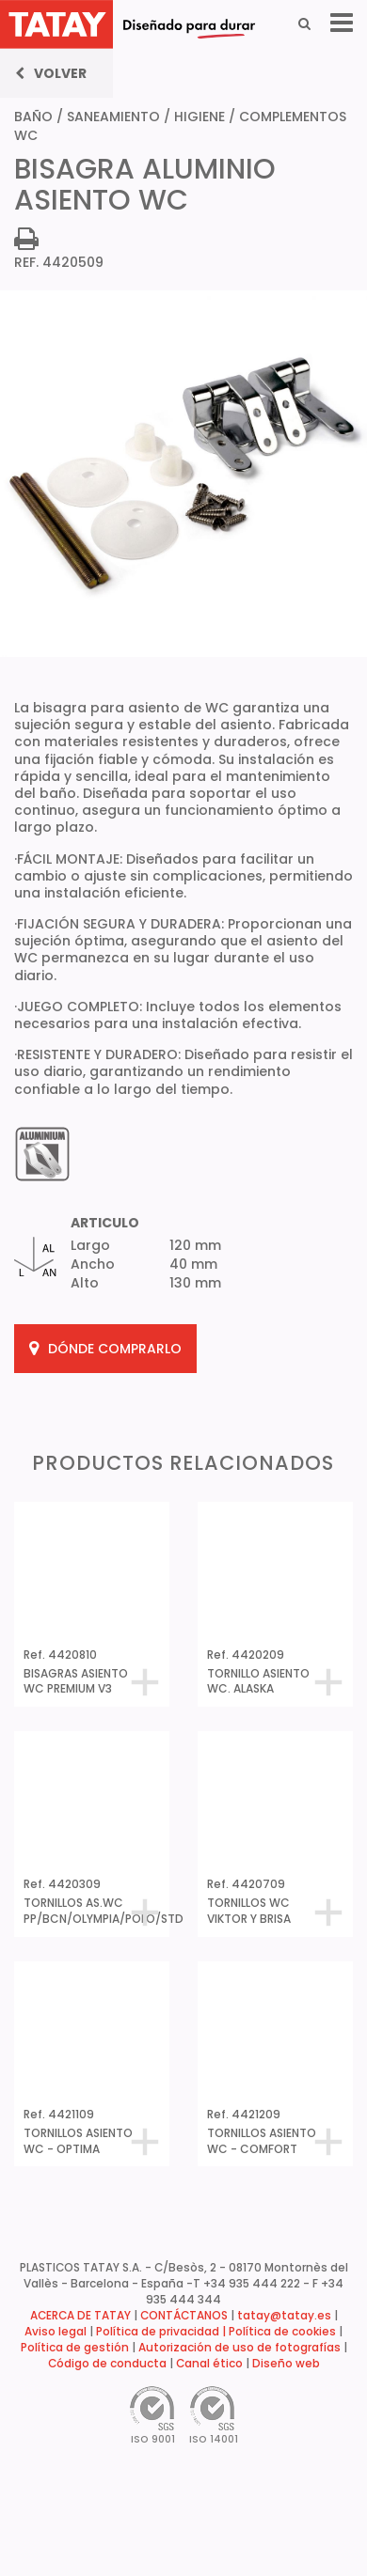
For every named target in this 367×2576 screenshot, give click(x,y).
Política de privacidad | (162, 2331)
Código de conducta (107, 2363)
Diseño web (286, 2363)
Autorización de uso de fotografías (239, 2347)
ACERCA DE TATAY (80, 2315)
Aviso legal (55, 2331)
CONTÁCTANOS (184, 2315)
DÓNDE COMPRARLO (105, 1348)
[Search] (304, 23)
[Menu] (341, 23)
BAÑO (33, 116)
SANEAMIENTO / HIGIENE (146, 116)
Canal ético (209, 2363)
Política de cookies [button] (282, 2331)
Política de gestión (75, 2347)
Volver (51, 73)
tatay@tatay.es (284, 2315)
